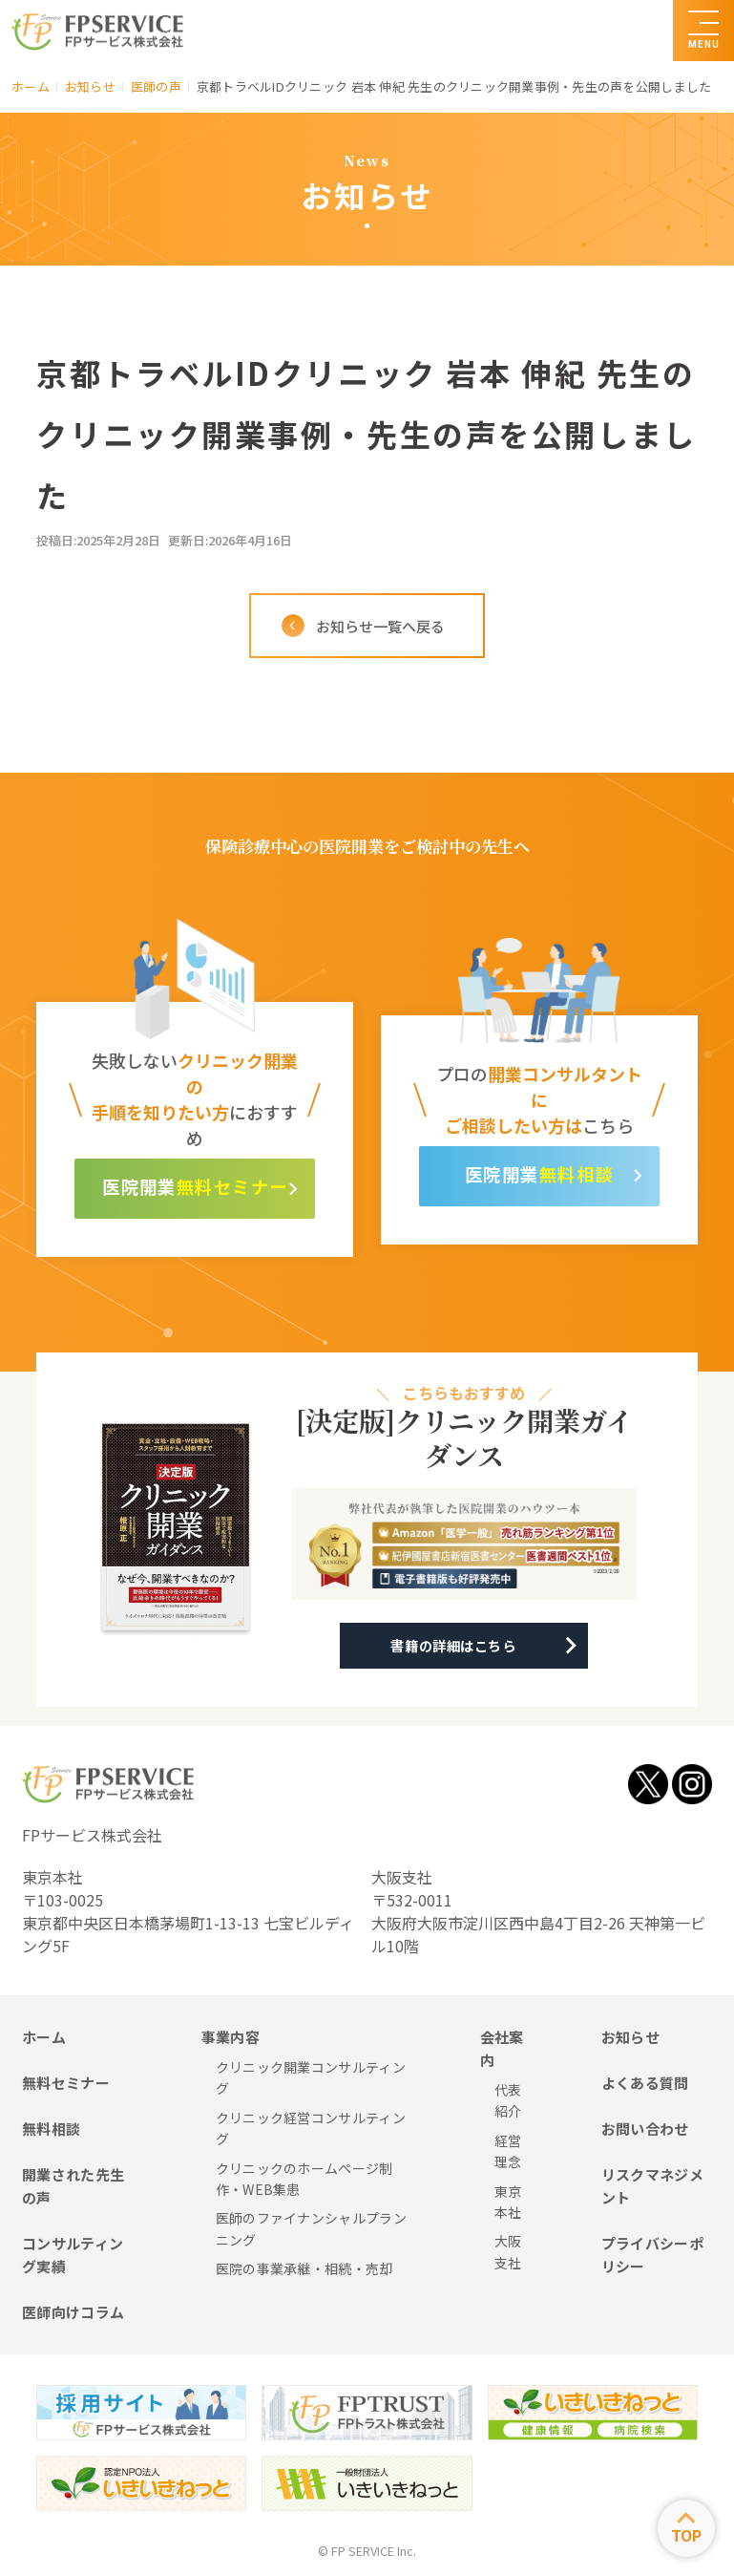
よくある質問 (645, 2083)
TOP (686, 2534)
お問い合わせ (645, 2128)
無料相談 (580, 1174)
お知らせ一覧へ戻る (382, 626)
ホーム (44, 2037)
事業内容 (230, 2037)
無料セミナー (242, 1187)
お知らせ (630, 2037)
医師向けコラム (73, 2312)
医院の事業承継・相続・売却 (304, 2268)
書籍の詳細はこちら (459, 1645)
